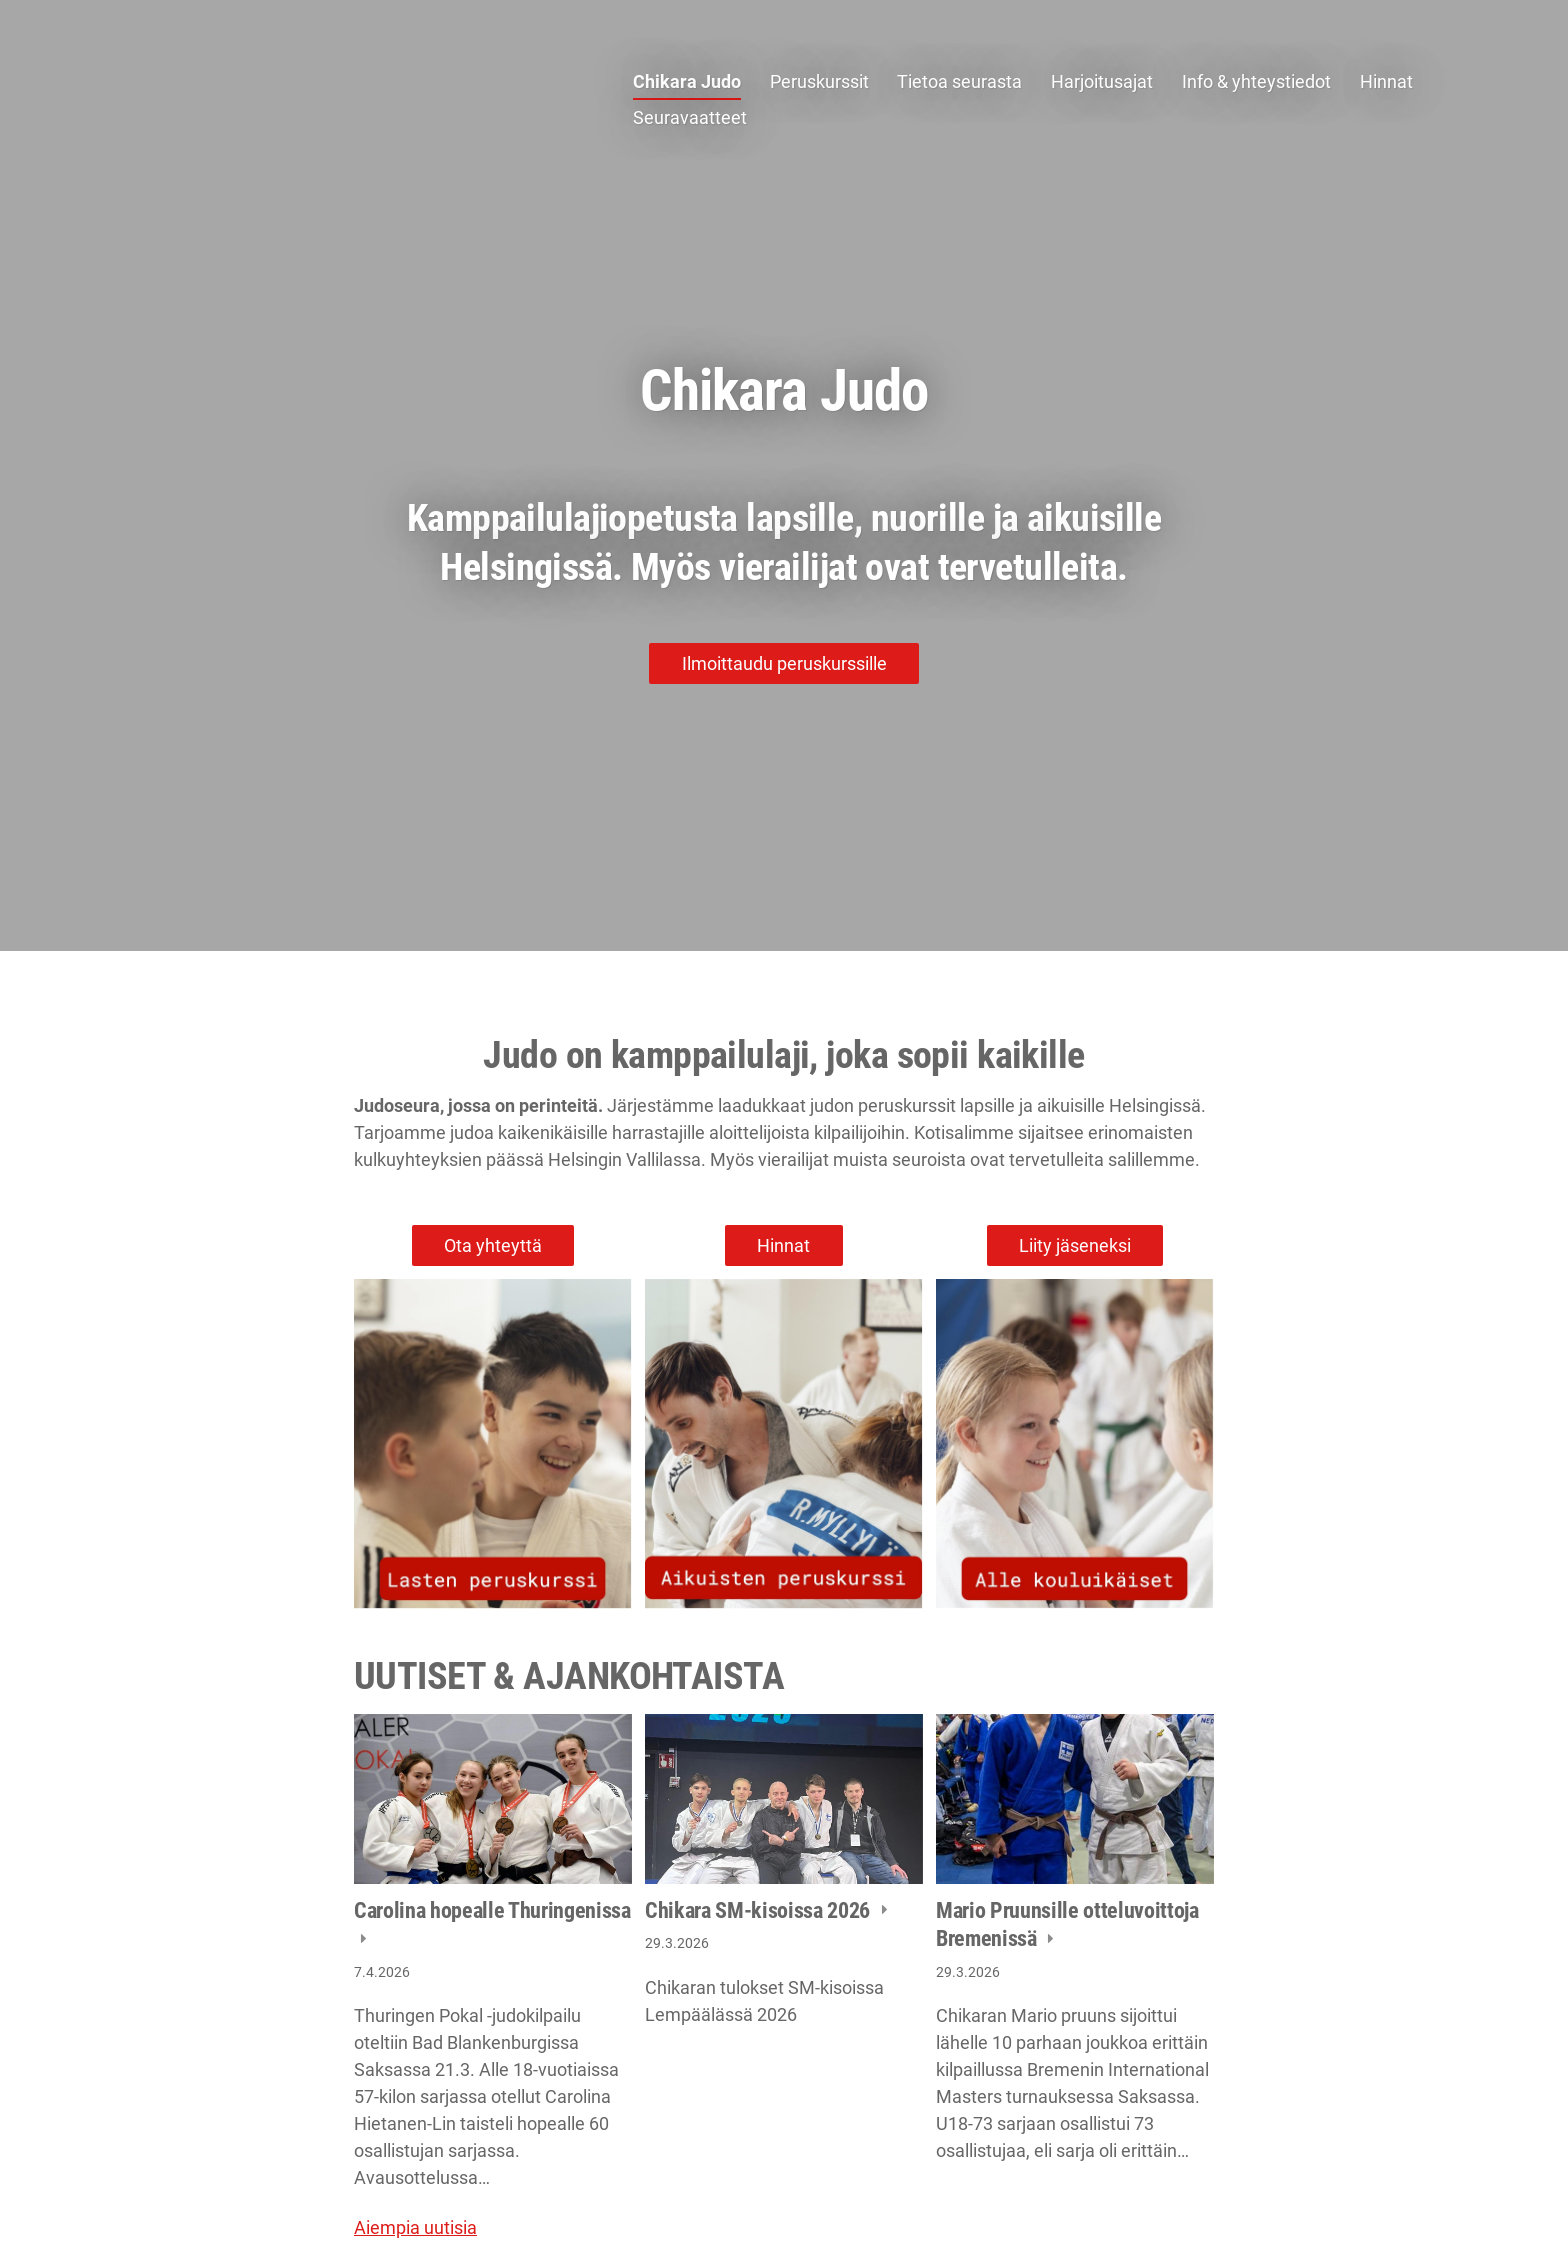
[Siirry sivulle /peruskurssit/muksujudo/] (1075, 1444)
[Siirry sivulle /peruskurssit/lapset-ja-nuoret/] (493, 1444)
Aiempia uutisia (415, 2227)
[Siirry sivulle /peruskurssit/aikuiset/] (784, 1444)
